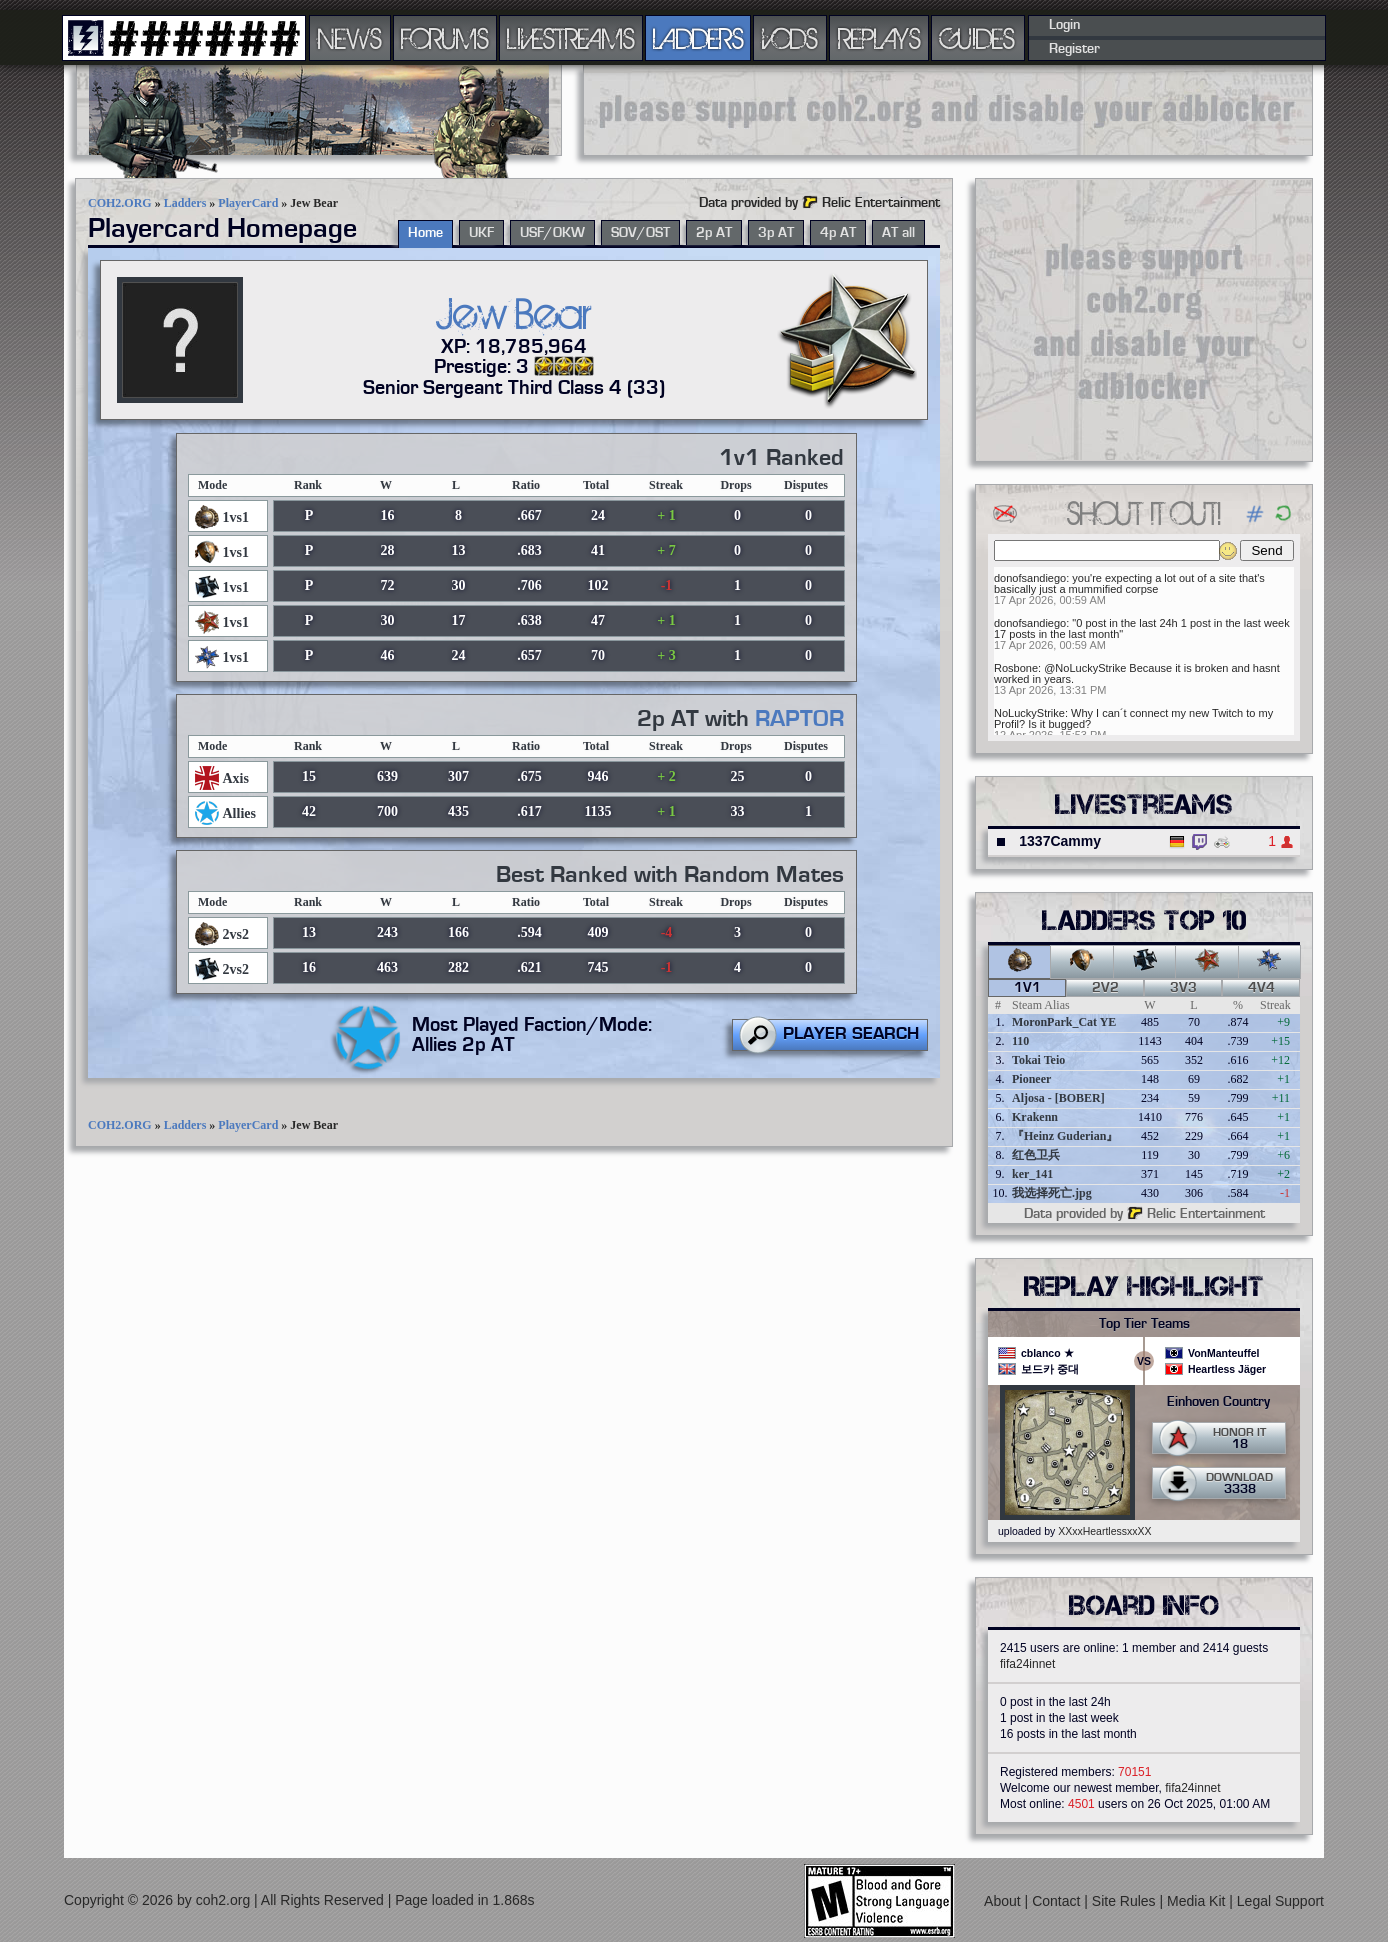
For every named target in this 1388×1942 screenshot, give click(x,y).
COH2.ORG (120, 203)
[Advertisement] (948, 110)
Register (1074, 49)
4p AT (838, 233)
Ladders (185, 203)
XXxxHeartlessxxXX (1104, 1531)
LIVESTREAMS (571, 38)
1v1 (1027, 988)
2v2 (1105, 988)
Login (1064, 25)
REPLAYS (879, 38)
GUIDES (978, 38)
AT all (898, 233)
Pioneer (1031, 1079)
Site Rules (1126, 1901)
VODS (790, 38)
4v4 (1261, 988)
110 (1020, 1041)
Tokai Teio (1038, 1060)
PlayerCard (248, 203)
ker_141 (1032, 1174)
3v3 (1183, 988)
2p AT (714, 233)
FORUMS (445, 38)
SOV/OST (640, 233)
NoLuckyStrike (1029, 713)
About (1004, 1901)
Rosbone (1016, 668)
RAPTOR (799, 719)
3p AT (776, 233)
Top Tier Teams (1144, 1324)
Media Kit (1198, 1901)
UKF (481, 233)
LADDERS (698, 38)
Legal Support (1280, 1901)
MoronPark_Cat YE (1064, 1022)
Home (425, 233)
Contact (1058, 1901)
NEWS (350, 38)
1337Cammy (1060, 841)
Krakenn (1035, 1117)
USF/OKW (552, 233)
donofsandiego (1030, 578)
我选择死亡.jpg (1052, 1193)
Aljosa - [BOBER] (1058, 1098)
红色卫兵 (1036, 1155)
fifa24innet (1027, 1664)
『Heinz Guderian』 (1065, 1136)
